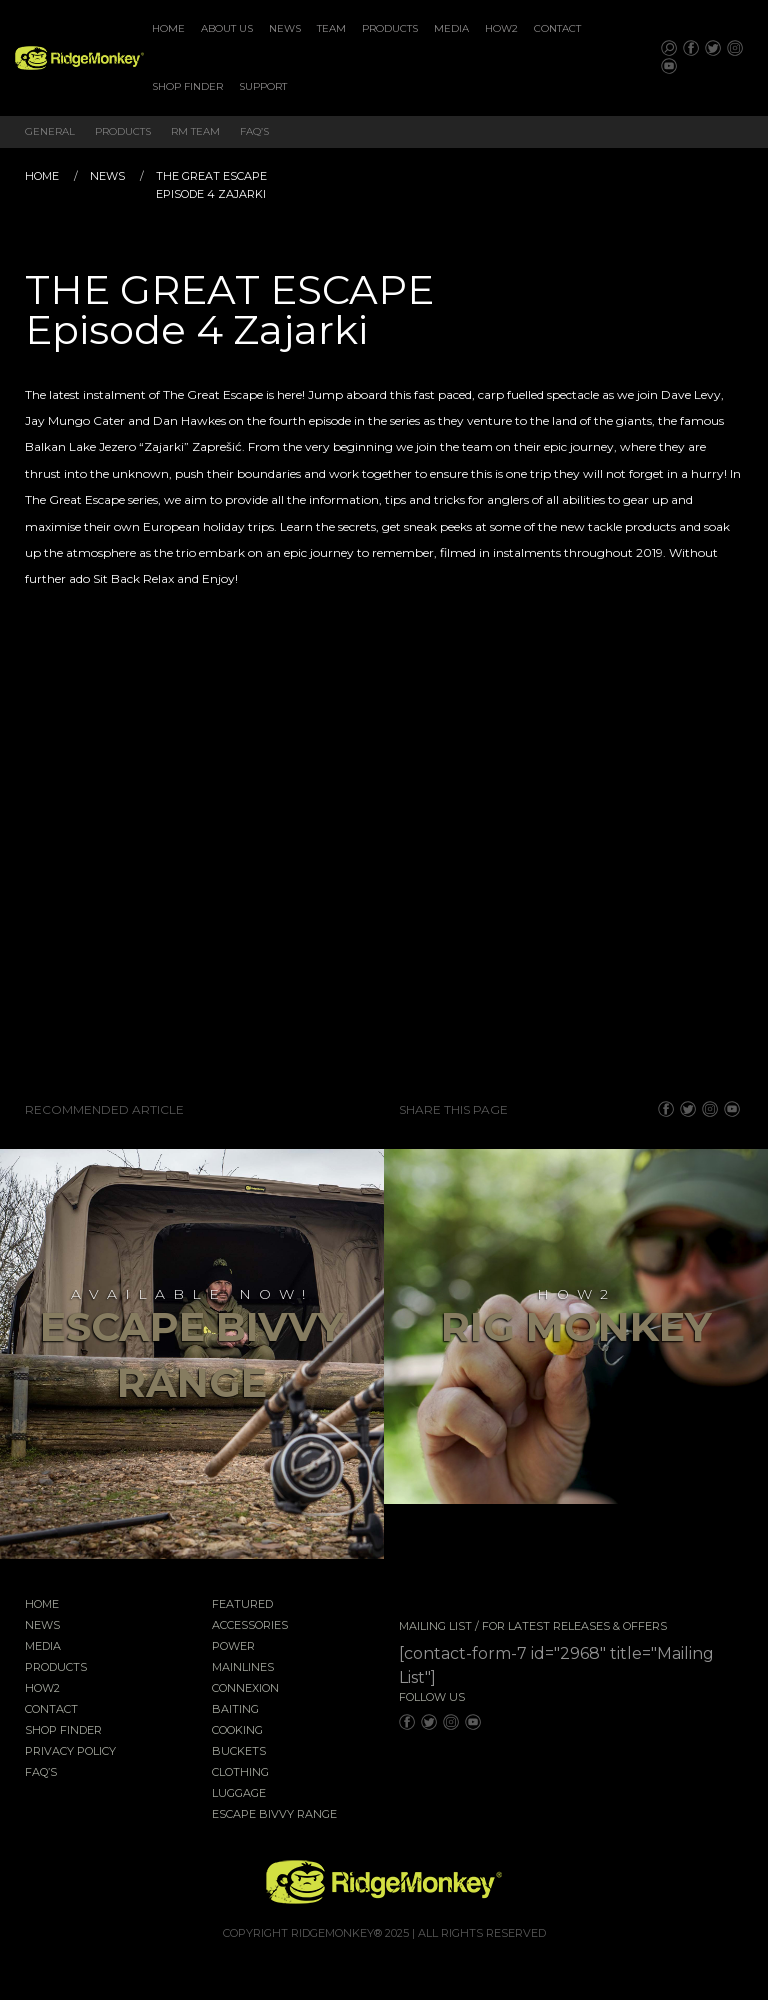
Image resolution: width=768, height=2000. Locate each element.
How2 (501, 28)
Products (390, 28)
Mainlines (243, 1668)
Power (233, 1647)
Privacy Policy (70, 1752)
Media (451, 28)
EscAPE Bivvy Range (274, 1815)
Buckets (239, 1752)
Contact (557, 28)
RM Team (195, 131)
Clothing (240, 1773)
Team (331, 28)
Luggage (239, 1794)
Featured (242, 1605)
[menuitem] (168, 29)
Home (168, 28)
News (285, 28)
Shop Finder (187, 86)
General (50, 131)
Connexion (245, 1689)
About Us (227, 28)
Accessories (250, 1626)
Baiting (235, 1710)
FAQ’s (254, 131)
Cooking (237, 1731)
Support (263, 86)
